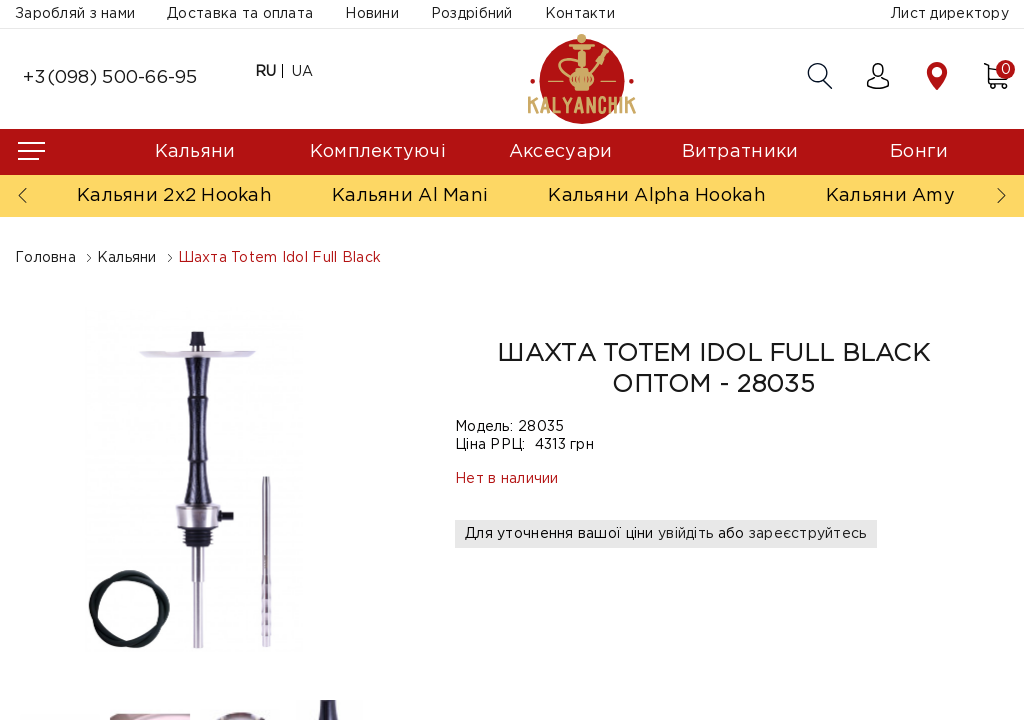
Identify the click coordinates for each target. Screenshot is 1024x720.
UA (303, 72)
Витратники (740, 152)
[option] (195, 479)
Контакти (580, 14)
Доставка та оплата (240, 14)
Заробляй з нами (75, 14)
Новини (372, 14)
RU (266, 72)
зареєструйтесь (808, 534)
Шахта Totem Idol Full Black (280, 258)
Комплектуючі (378, 152)
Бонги (919, 152)
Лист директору (950, 14)
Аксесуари (561, 152)
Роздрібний (472, 14)
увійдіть (685, 534)
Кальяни (195, 152)
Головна (45, 258)
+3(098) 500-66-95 (110, 78)
